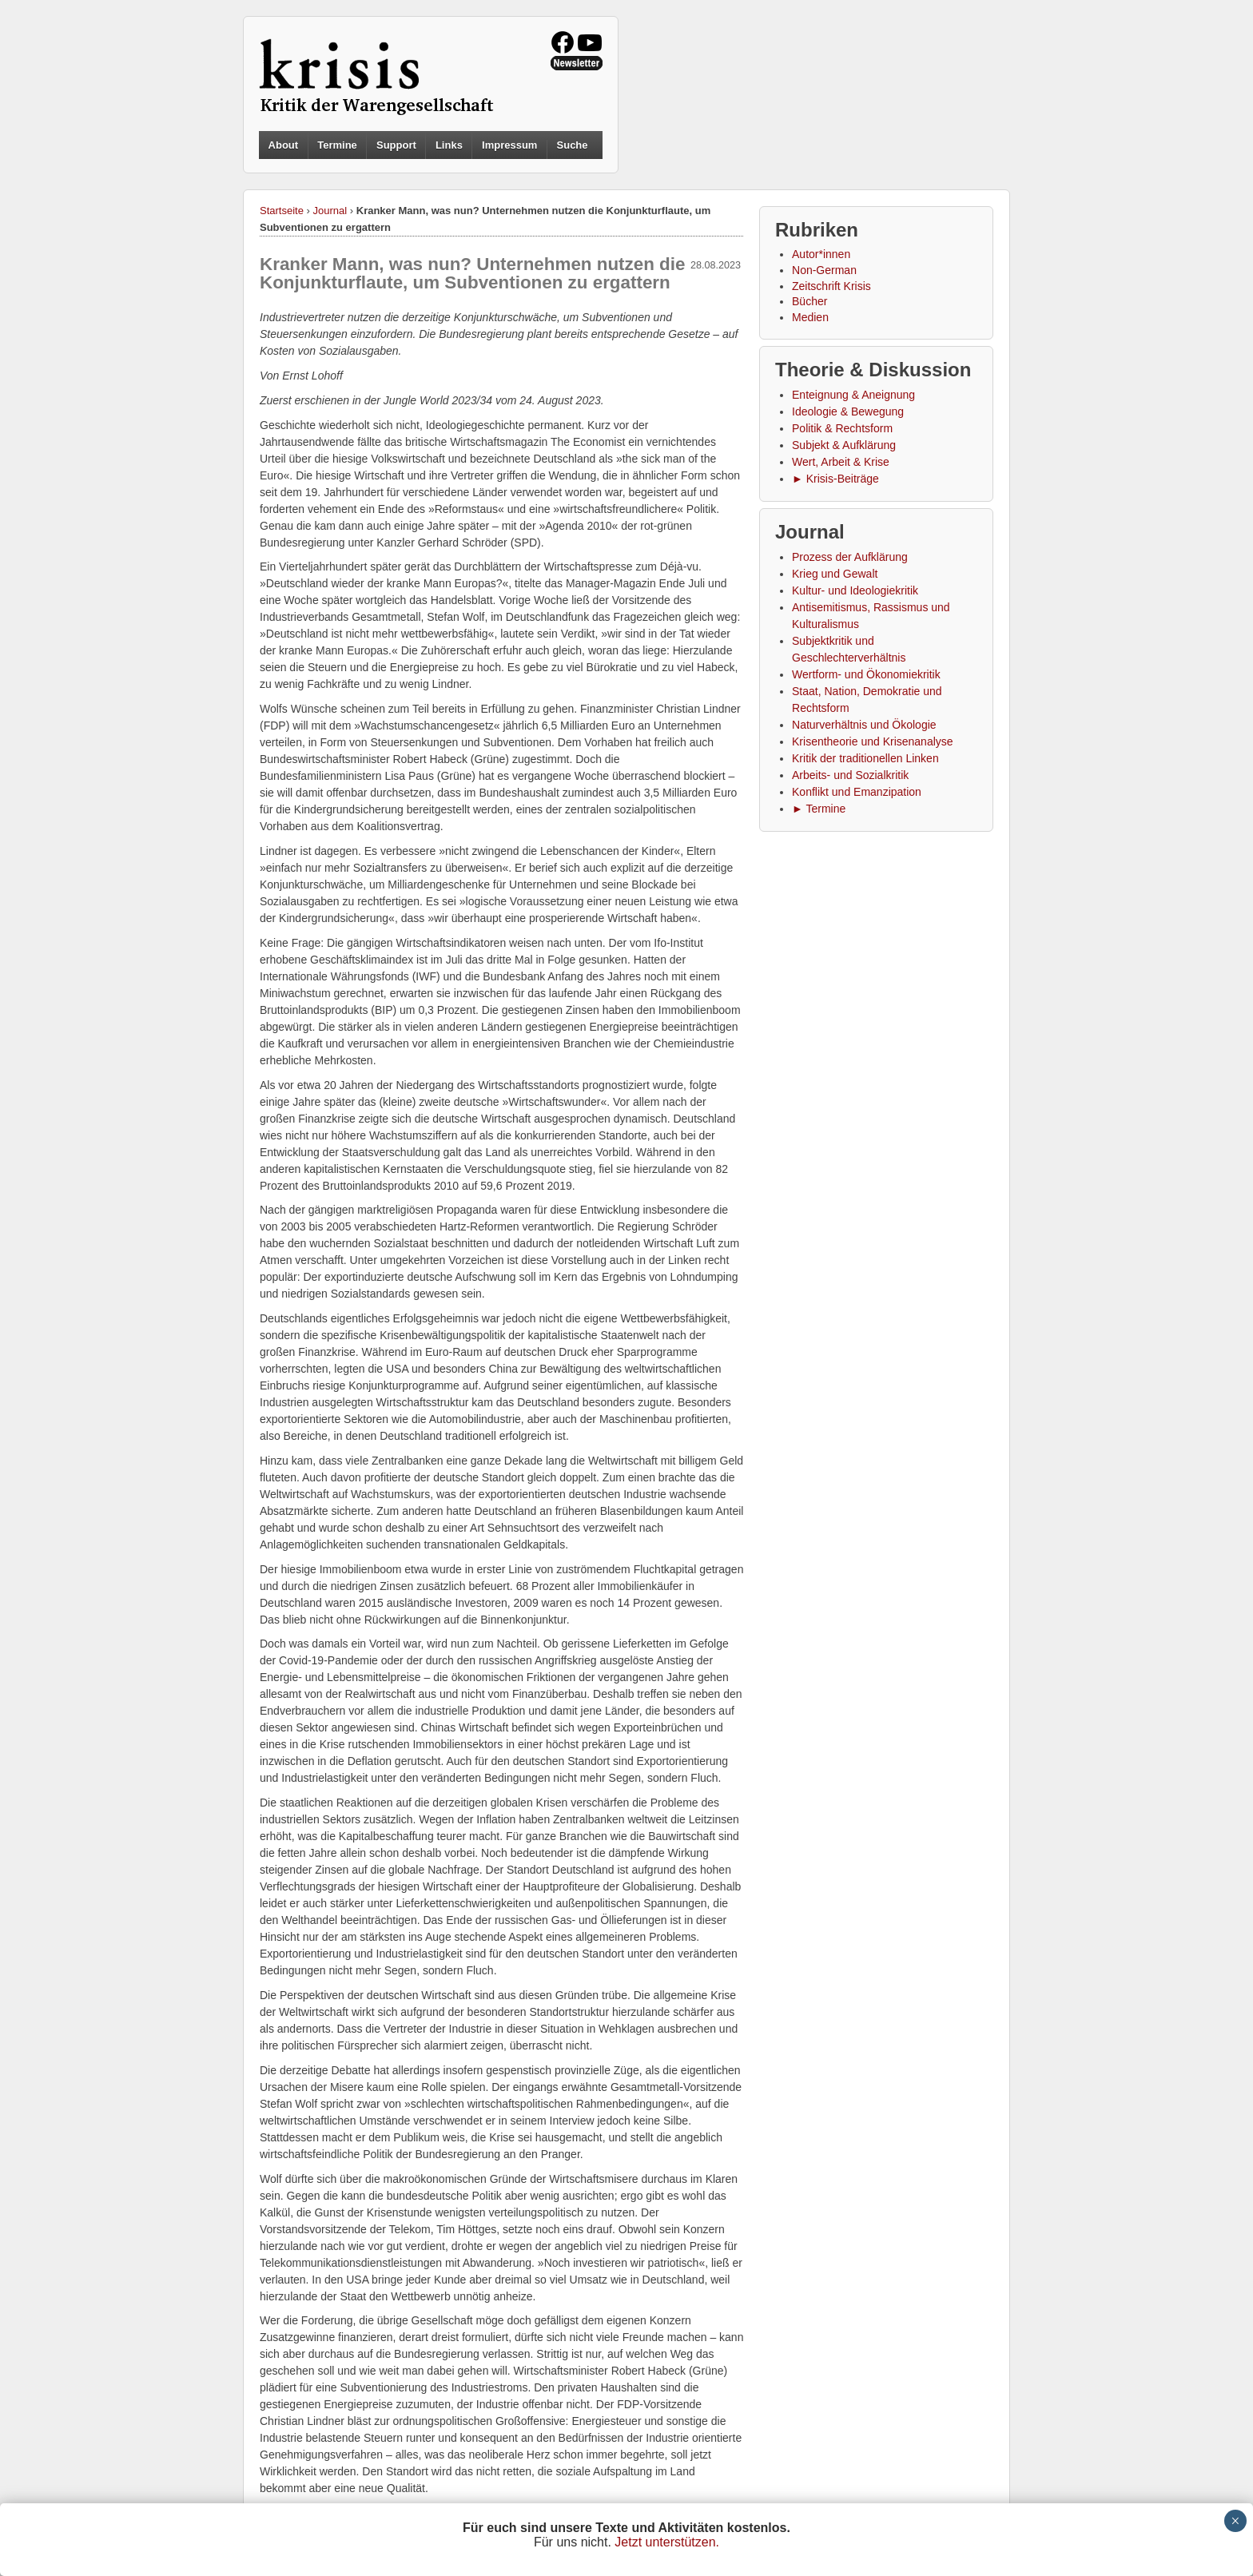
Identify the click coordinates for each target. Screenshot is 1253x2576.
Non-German (824, 270)
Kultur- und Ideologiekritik (855, 590)
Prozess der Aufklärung (850, 557)
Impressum (509, 145)
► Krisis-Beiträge (835, 478)
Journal (330, 211)
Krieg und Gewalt (834, 573)
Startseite (282, 211)
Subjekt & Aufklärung (844, 445)
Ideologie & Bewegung (848, 411)
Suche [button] (572, 145)
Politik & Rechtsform (842, 428)
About (283, 145)
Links (449, 145)
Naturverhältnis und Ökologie (864, 724)
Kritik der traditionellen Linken (865, 758)
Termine (337, 145)
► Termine (818, 808)
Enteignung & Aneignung (853, 394)
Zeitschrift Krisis (831, 286)
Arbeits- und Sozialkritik (850, 775)
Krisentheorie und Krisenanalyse (872, 741)
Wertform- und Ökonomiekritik (866, 674)
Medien (810, 317)
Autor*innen (821, 254)
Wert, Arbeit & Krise (840, 461)
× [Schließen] (1235, 2521)
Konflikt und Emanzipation (856, 791)
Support (396, 145)
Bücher (809, 301)
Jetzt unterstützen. (667, 2542)
